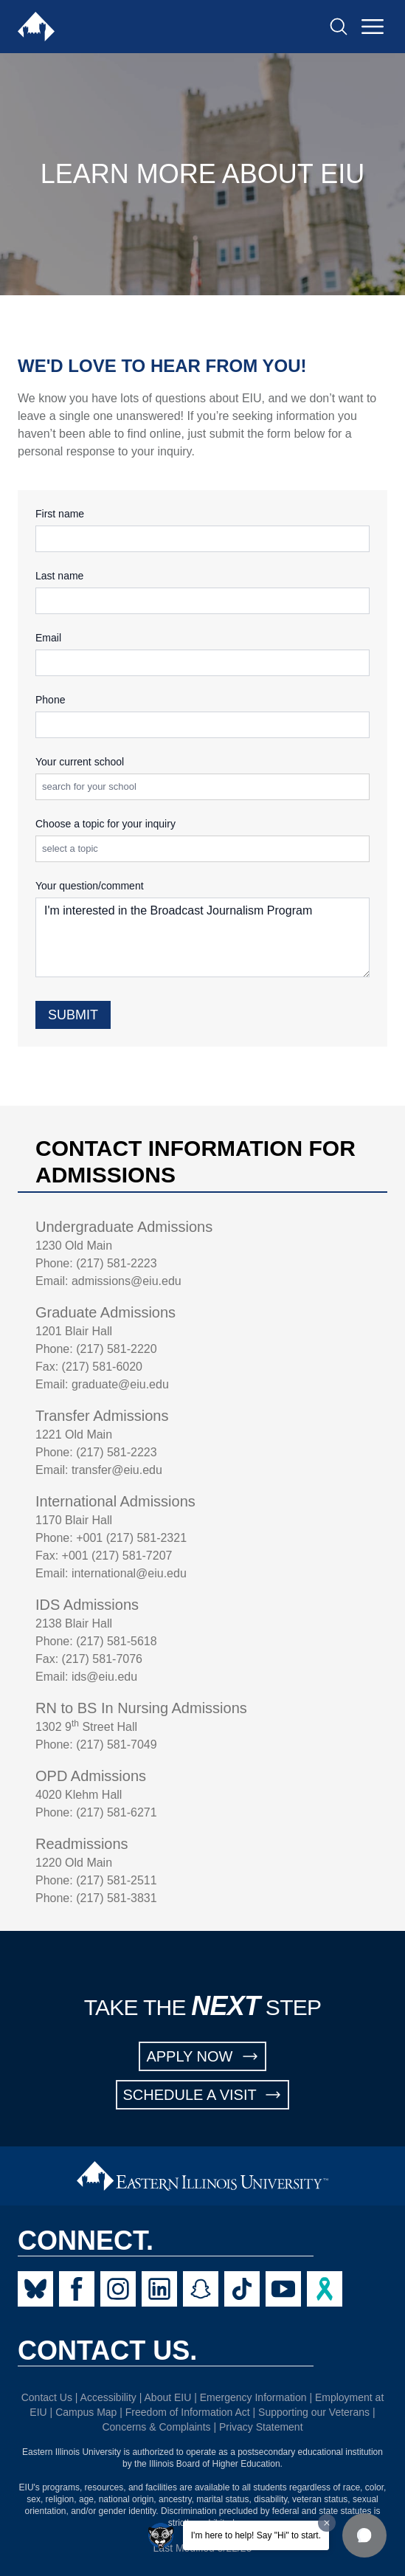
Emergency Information (253, 2397)
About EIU (168, 2397)
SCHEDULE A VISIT (203, 2095)
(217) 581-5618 (116, 1641)
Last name (59, 576)
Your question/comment (89, 886)
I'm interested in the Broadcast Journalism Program (202, 937)
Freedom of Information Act (187, 2412)
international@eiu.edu (129, 1573)
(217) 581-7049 (116, 1744)
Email (48, 638)
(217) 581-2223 (116, 1263)
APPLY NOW (202, 2056)
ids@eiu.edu (104, 1676)
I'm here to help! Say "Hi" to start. (256, 2535)
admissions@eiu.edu (126, 1281)
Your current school (79, 762)
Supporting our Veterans (314, 2412)
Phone (50, 700)
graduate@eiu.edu (120, 1384)
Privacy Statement (261, 2427)
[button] (364, 2535)
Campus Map (86, 2412)
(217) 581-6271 (116, 1812)
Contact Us (46, 2397)
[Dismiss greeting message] (327, 2523)
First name (59, 514)
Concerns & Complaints (156, 2427)
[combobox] (205, 786)
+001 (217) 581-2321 (131, 1538)
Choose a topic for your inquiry (105, 824)
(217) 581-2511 (116, 1880)
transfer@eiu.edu (117, 1470)
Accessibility (108, 2397)
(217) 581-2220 (116, 1349)
